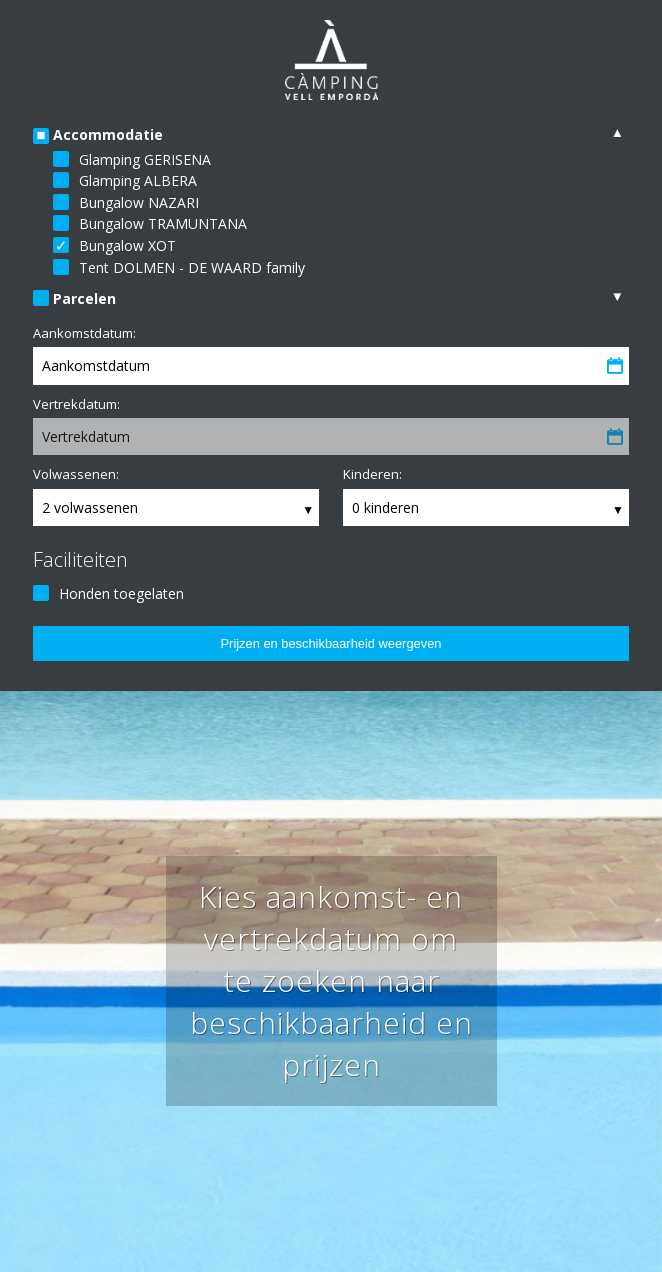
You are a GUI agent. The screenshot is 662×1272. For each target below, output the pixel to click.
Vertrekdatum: (76, 404)
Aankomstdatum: (84, 333)
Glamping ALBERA (138, 180)
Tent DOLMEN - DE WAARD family (192, 267)
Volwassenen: (76, 474)
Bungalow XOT (127, 245)
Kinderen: (372, 474)
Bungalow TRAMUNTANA (163, 223)
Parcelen (84, 298)
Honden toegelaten (121, 593)
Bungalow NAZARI (139, 202)
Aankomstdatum (96, 365)
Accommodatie (108, 134)
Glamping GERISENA (145, 159)
